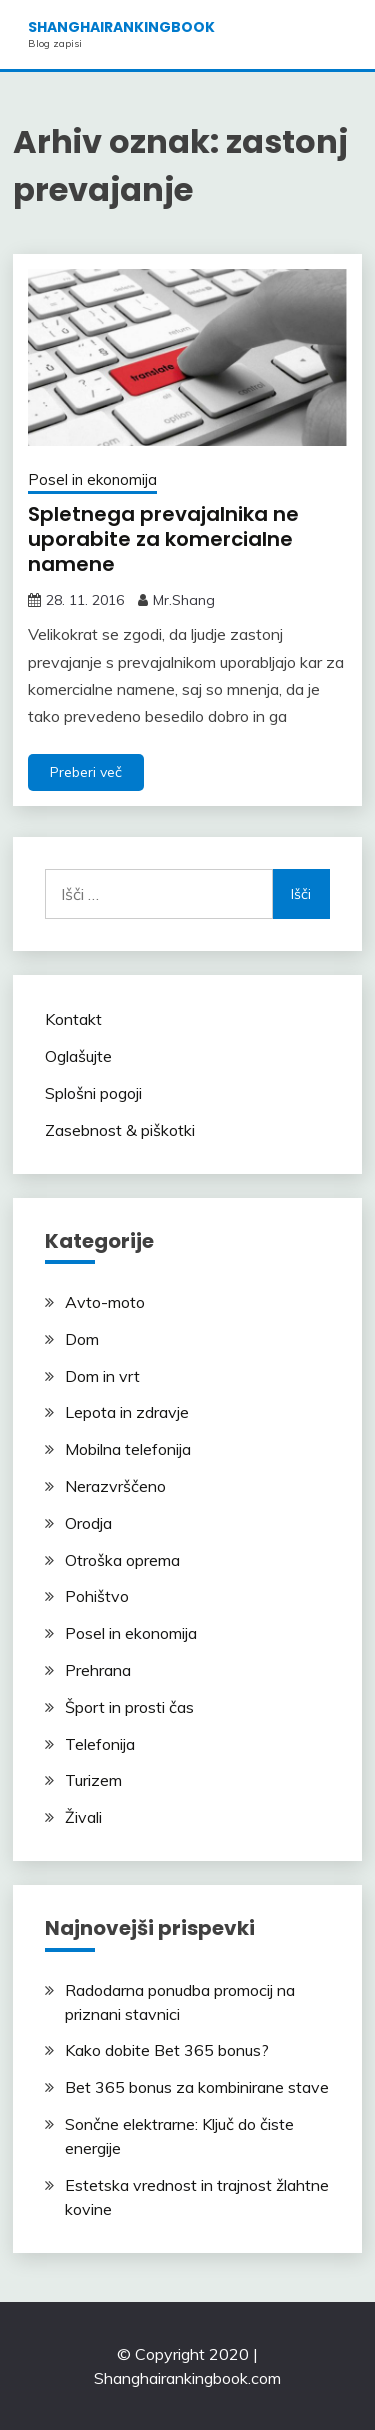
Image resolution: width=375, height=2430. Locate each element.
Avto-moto (105, 1302)
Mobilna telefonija (128, 1449)
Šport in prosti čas (129, 1707)
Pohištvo (97, 1596)
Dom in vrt (102, 1376)
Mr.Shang (184, 600)
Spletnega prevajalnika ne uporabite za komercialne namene (163, 539)
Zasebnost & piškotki (120, 1130)
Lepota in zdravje (127, 1412)
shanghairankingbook (121, 27)
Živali (83, 1817)
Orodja (88, 1523)
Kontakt (73, 1019)
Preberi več (86, 772)
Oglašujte (78, 1056)
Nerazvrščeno (115, 1486)
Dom (82, 1339)
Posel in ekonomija (92, 479)
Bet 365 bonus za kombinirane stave (197, 2087)
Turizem (93, 1780)
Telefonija (100, 1744)
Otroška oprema (122, 1560)
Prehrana (98, 1670)
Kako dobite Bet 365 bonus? (167, 2050)
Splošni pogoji (93, 1093)
